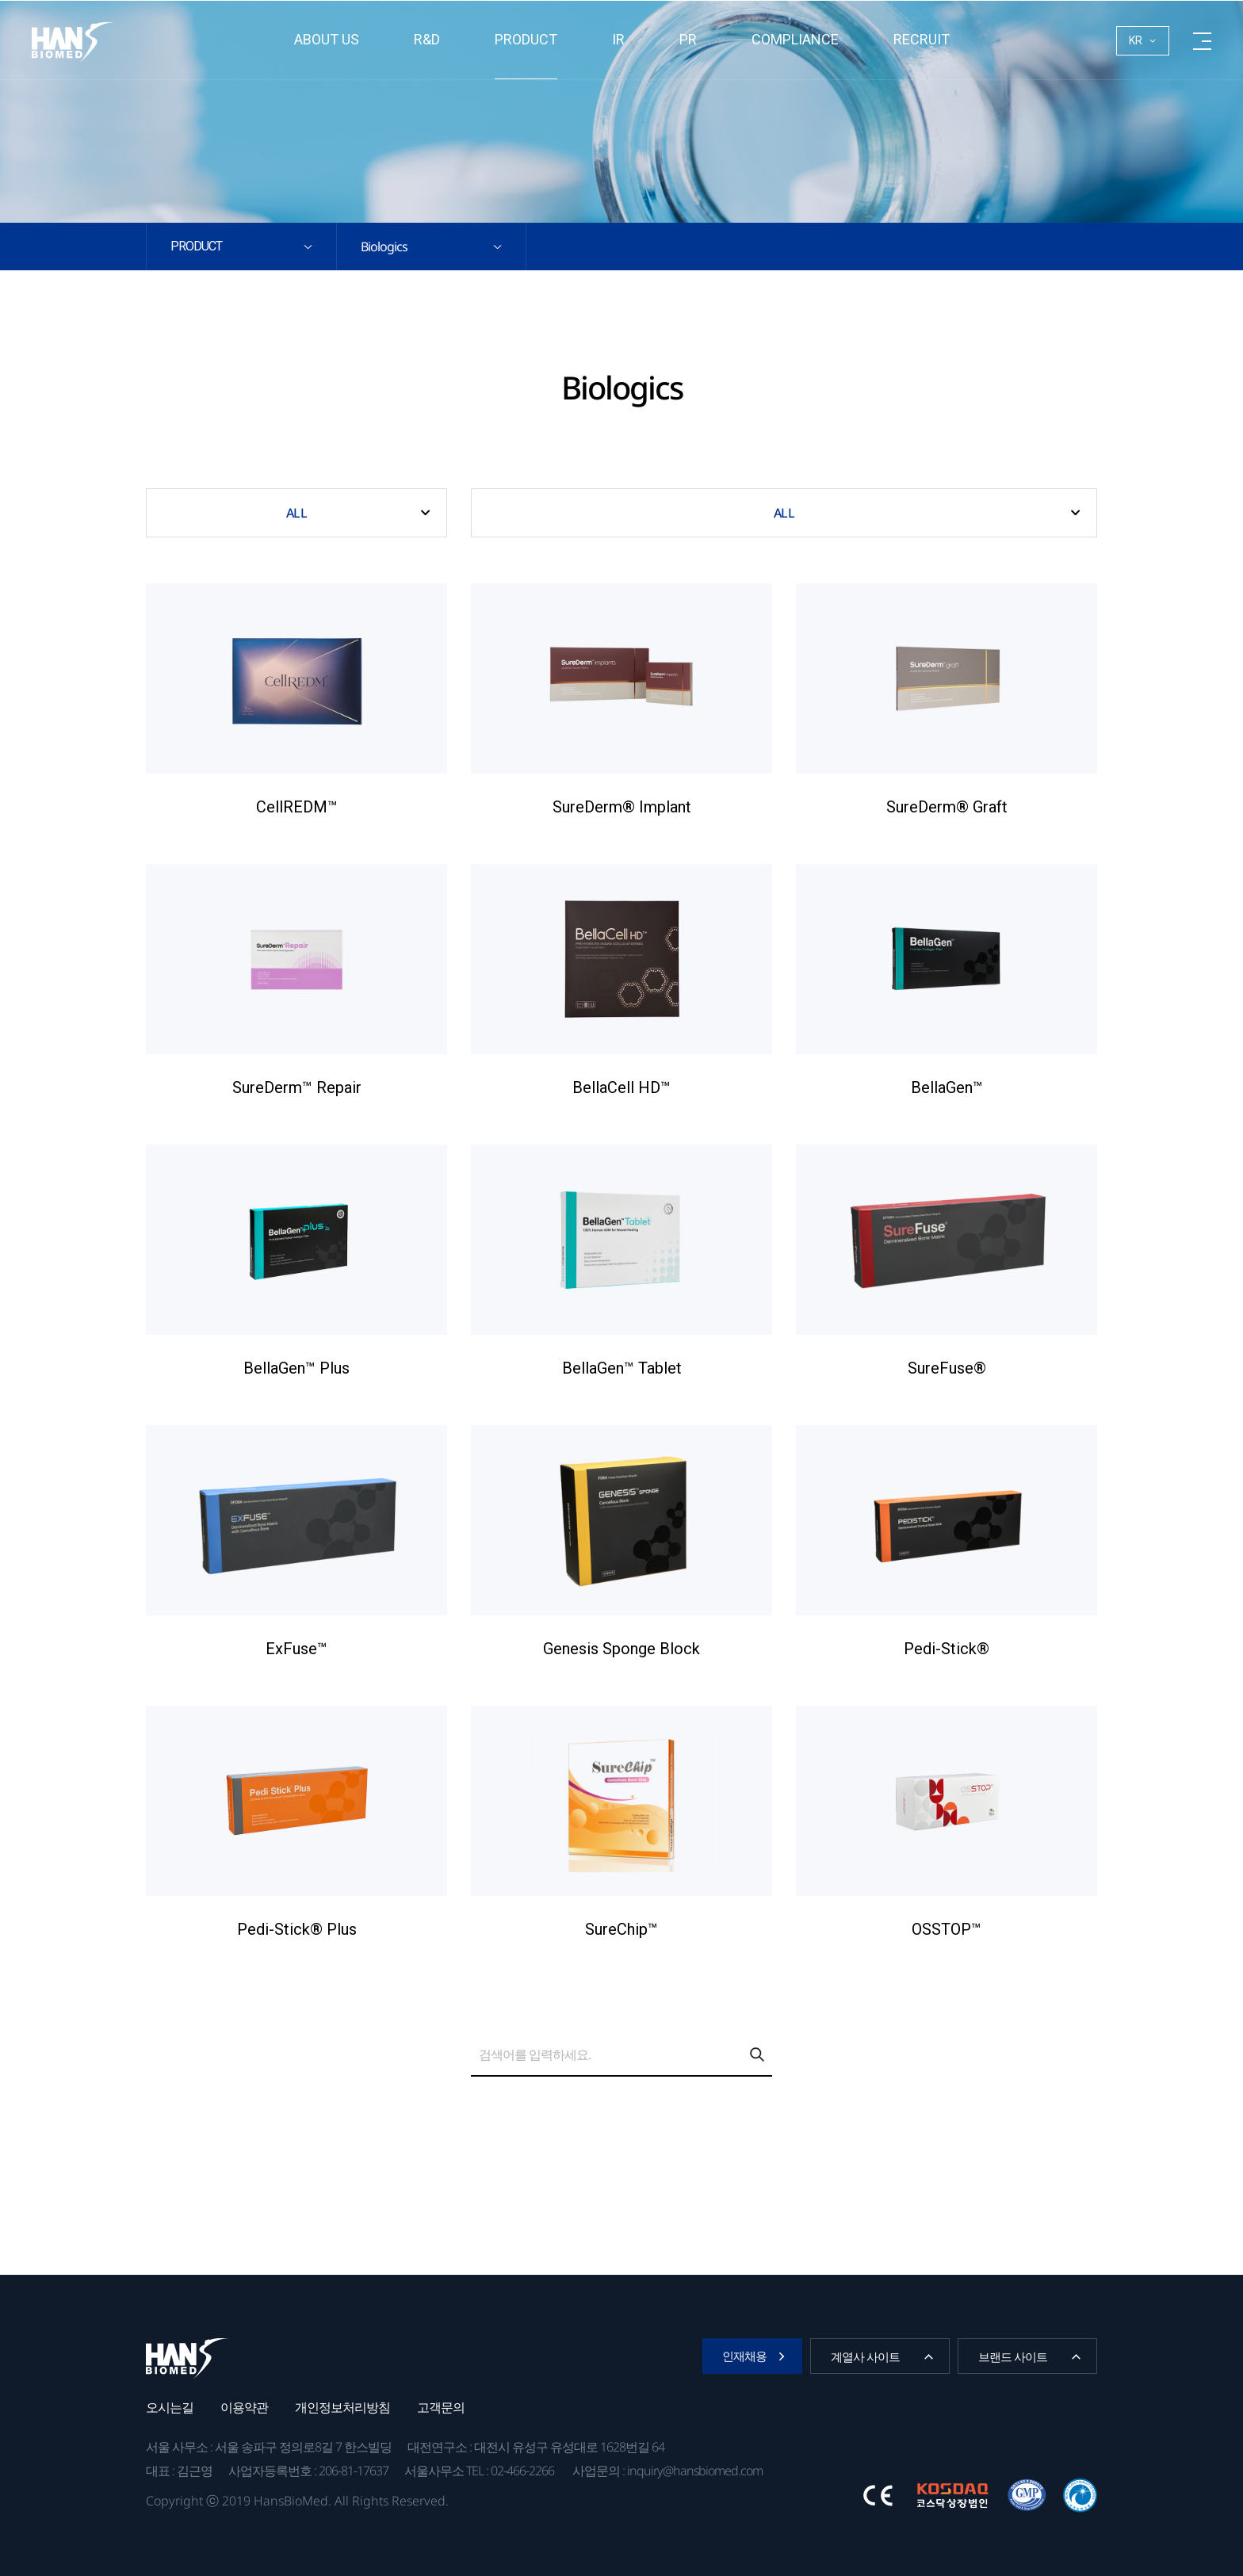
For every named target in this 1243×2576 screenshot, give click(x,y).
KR (1135, 40)
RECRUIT (921, 39)
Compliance (795, 39)
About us (326, 39)
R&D (427, 39)
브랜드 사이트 (1012, 2356)
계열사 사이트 (865, 2356)
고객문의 (441, 2407)
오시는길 (169, 2407)
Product (526, 39)
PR (688, 39)
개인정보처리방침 (342, 2407)
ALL (296, 513)
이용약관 (244, 2407)
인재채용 (744, 2356)
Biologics (384, 246)
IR (618, 39)
